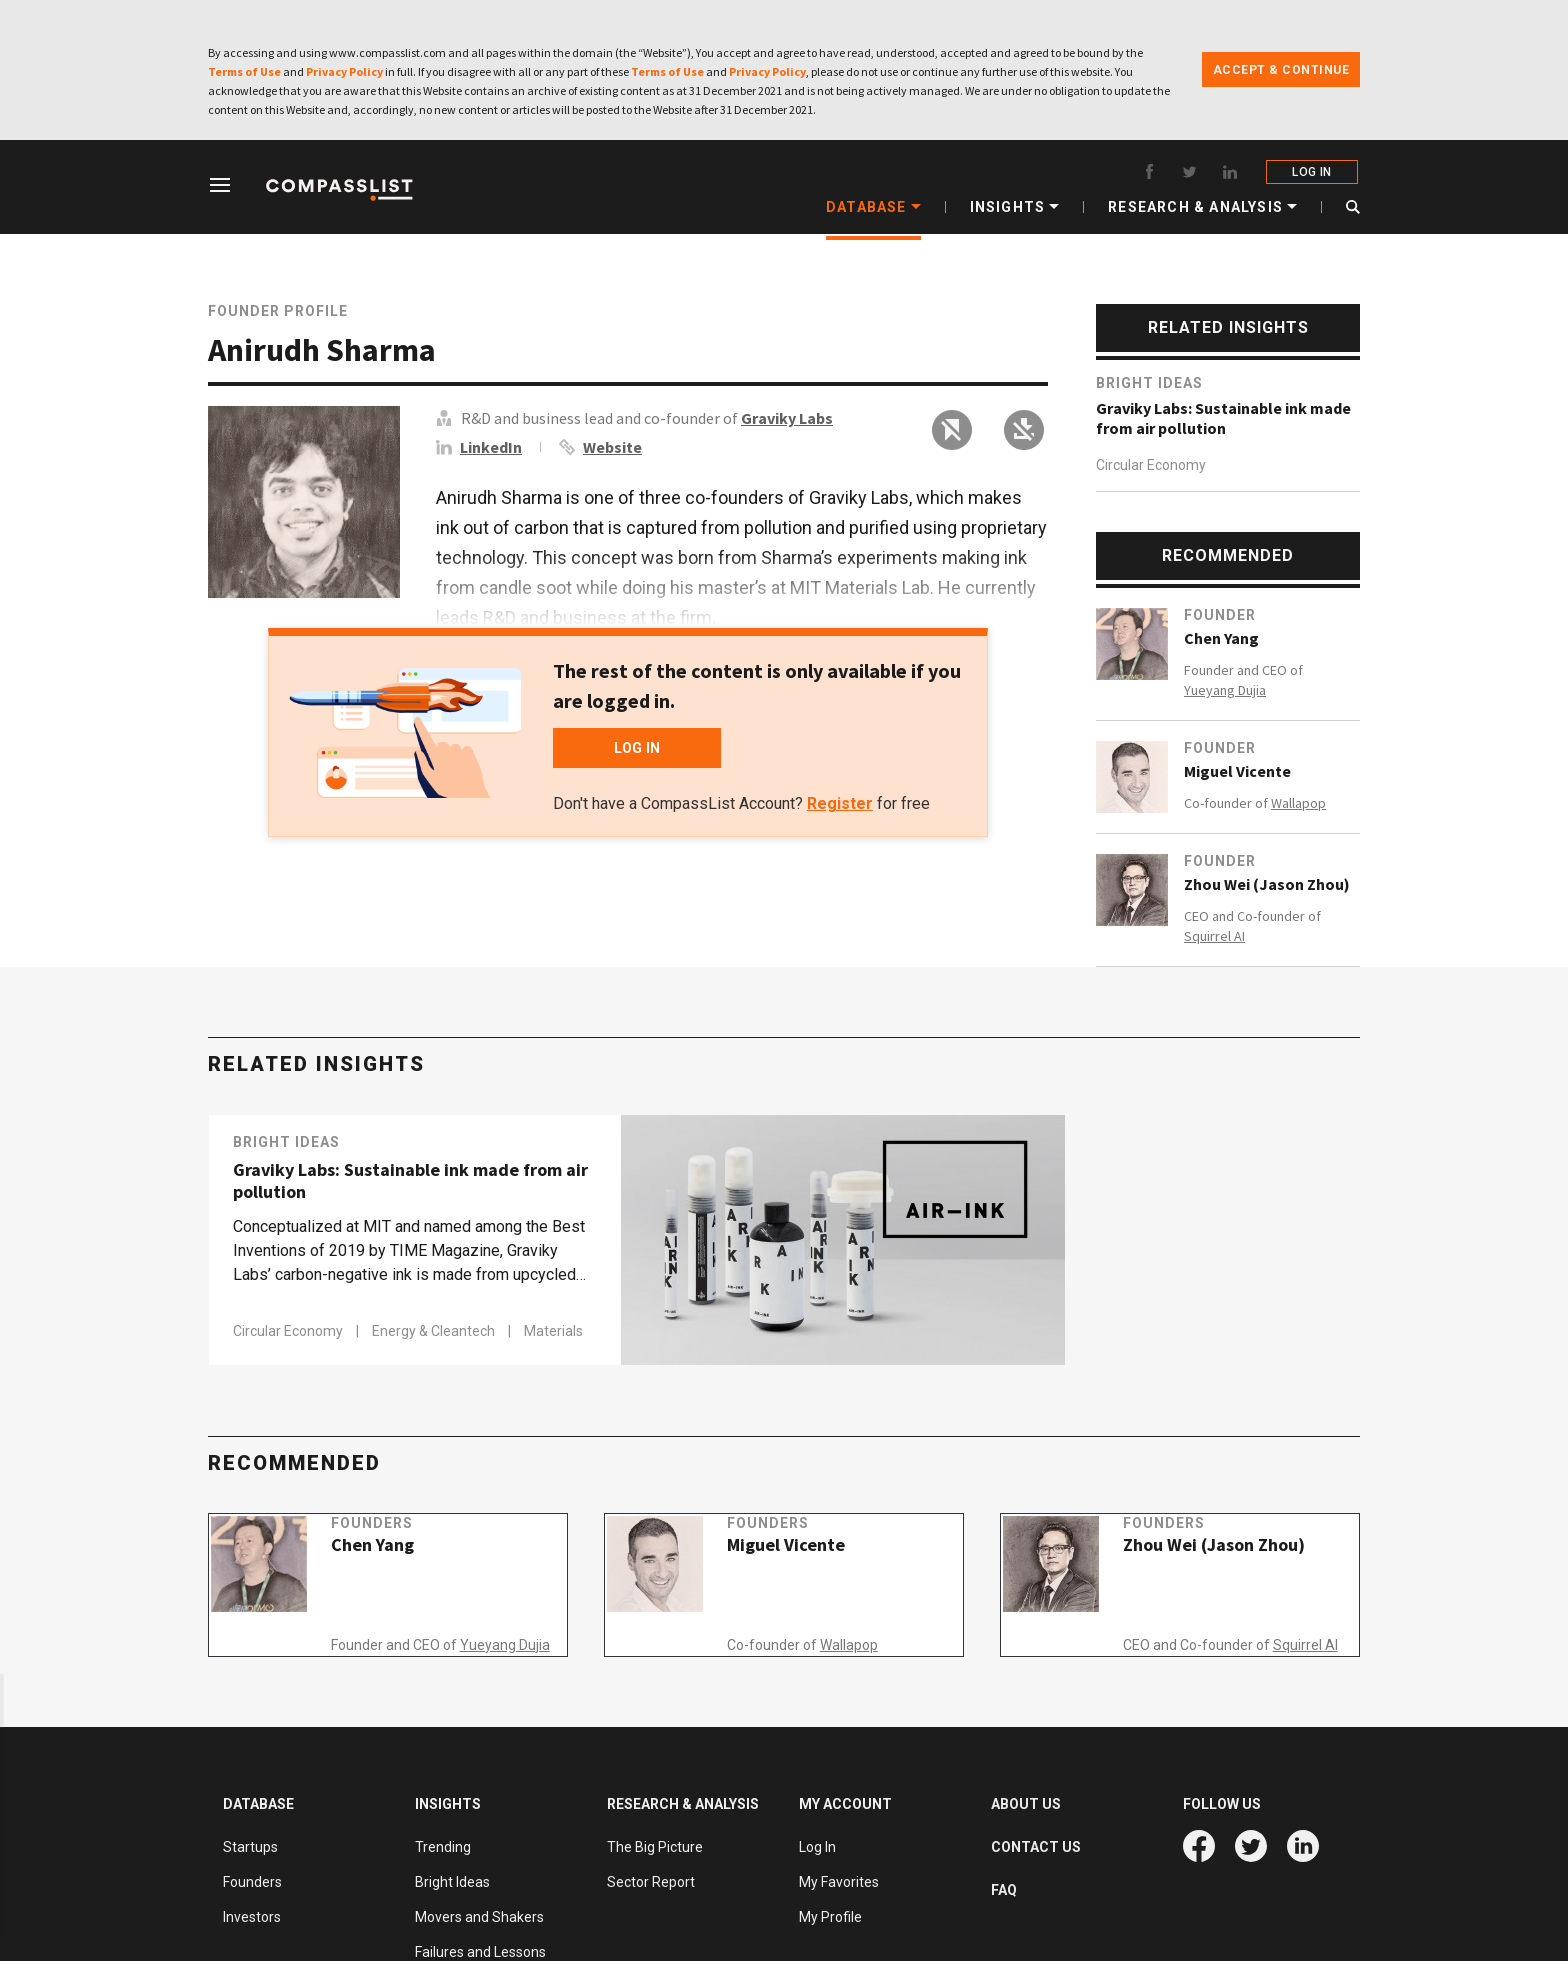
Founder (1220, 615)
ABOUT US (1026, 1804)
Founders (394, 1545)
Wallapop (1298, 803)
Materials (553, 1331)
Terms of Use (244, 71)
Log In (817, 1847)
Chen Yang (1221, 638)
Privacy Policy (344, 71)
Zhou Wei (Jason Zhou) (1267, 884)
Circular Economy (1151, 465)
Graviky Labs (787, 418)
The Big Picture (655, 1847)
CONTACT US (1036, 1847)
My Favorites (839, 1882)
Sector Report (651, 1882)
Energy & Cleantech (435, 1331)
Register (840, 803)
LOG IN (1313, 172)
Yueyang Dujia (1225, 690)
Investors (252, 1917)
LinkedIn (491, 447)
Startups (250, 1847)
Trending (443, 1847)
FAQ (1004, 1890)
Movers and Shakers (479, 1917)
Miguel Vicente (1237, 771)
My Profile (830, 1917)
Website (612, 447)
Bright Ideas (1149, 383)
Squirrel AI (1214, 936)
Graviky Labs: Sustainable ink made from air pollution (1223, 418)
